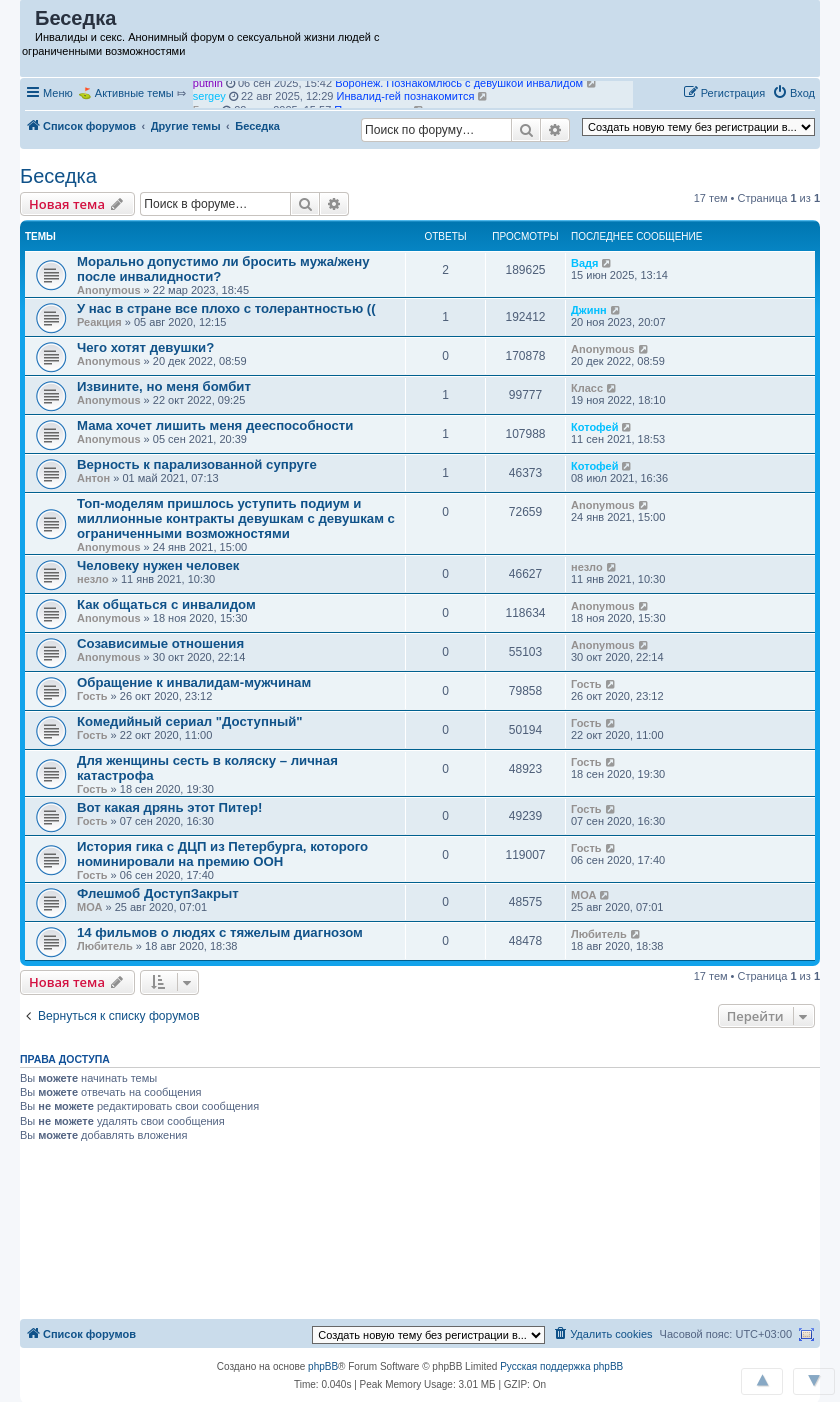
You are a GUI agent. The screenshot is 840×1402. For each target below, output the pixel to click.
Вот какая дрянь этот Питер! (169, 807)
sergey (209, 100)
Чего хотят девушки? (145, 347)
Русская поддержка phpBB (561, 1366)
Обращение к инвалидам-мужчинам (194, 682)
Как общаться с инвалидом (166, 604)
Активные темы (134, 93)
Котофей (594, 427)
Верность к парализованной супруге (197, 464)
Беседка (58, 176)
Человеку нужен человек (158, 565)
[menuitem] (793, 93)
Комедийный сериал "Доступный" (190, 721)
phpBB (323, 1366)
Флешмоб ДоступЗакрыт (158, 893)
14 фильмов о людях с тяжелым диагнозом (220, 932)
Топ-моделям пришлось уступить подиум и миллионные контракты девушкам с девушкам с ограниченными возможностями (236, 518)
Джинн (589, 310)
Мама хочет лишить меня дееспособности (215, 425)
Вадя (584, 263)
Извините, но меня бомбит (164, 386)
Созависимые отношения (160, 643)
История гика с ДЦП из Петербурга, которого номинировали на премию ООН (222, 854)
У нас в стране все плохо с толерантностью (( (226, 308)
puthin (208, 87)
